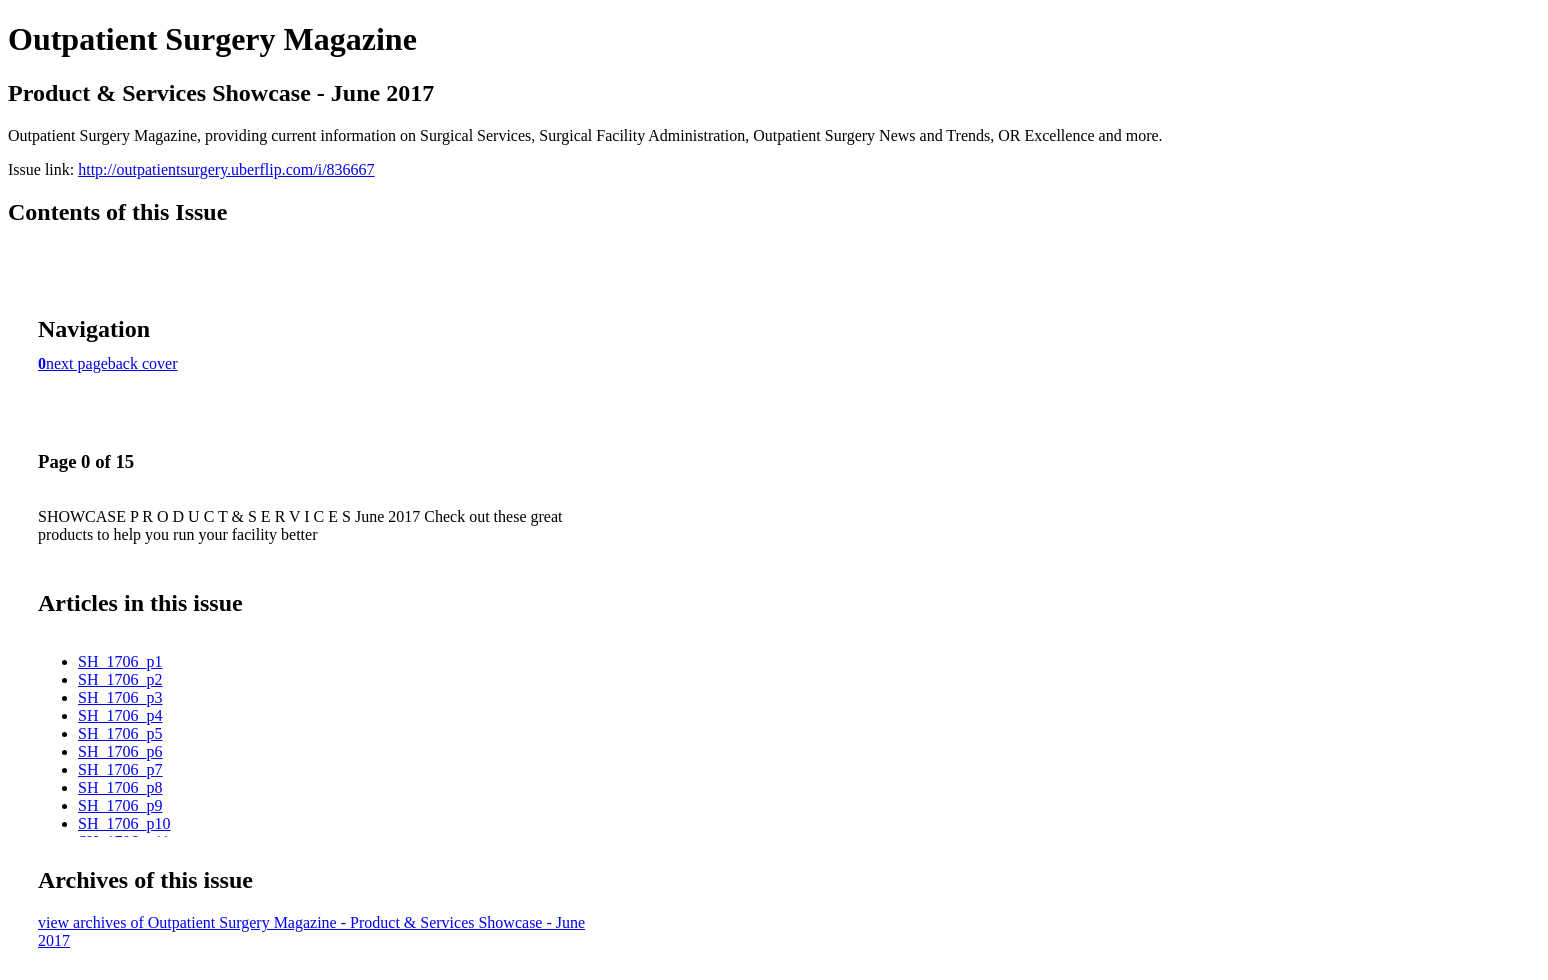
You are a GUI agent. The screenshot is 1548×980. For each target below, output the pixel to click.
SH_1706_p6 (120, 751)
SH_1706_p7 (120, 769)
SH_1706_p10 (124, 823)
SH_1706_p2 (120, 679)
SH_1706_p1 (120, 661)
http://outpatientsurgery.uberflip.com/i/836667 (226, 169)
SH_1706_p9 (120, 805)
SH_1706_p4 (120, 715)
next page (77, 363)
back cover (143, 363)
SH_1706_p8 (120, 787)
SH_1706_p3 (120, 697)
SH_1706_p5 (120, 733)
